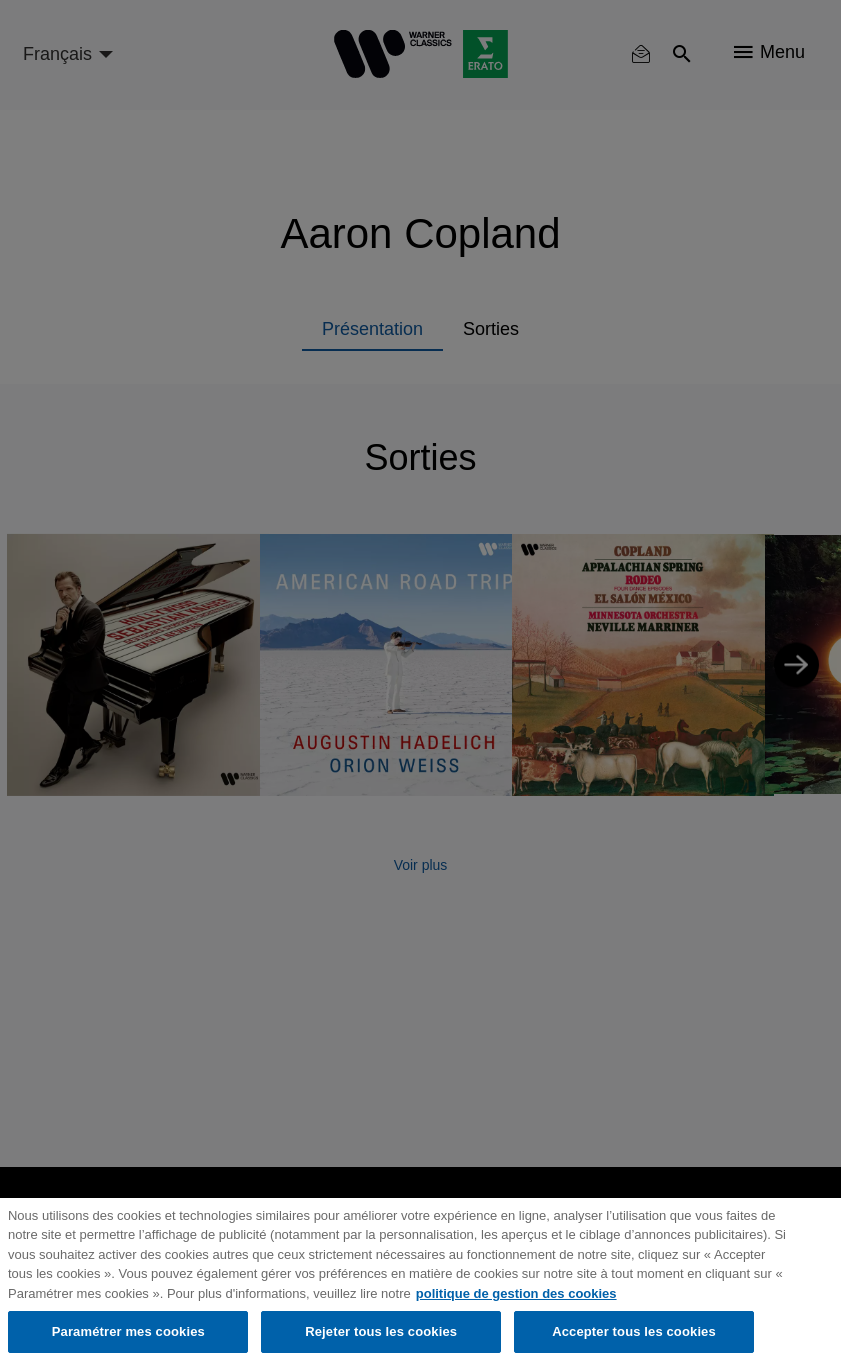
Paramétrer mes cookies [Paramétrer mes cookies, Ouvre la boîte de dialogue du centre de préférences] (128, 1331)
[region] (420, 1283)
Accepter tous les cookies (634, 1331)
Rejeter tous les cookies (381, 1331)
